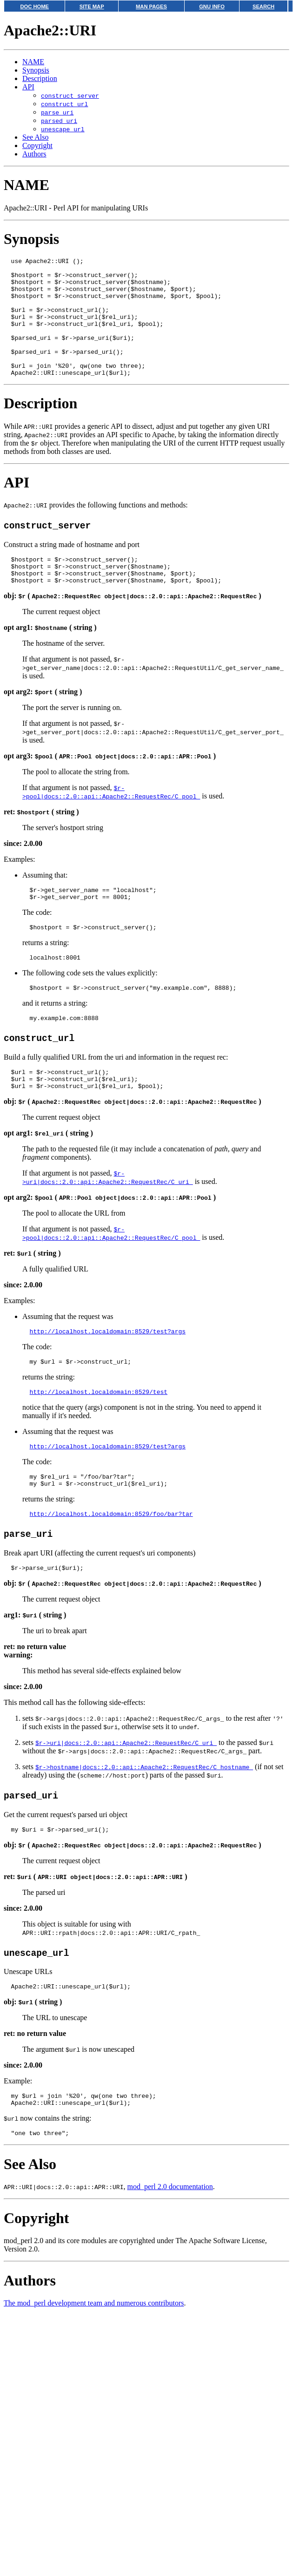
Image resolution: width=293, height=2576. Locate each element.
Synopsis (35, 70)
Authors (34, 154)
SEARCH (263, 6)
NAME (33, 62)
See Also (35, 137)
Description (39, 78)
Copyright (37, 145)
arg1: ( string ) (35, 1668)
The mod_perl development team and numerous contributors (94, 2363)
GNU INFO (212, 6)
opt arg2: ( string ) (43, 721)
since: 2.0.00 (23, 873)
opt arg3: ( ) (110, 785)
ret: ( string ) (41, 841)
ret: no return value (35, 1700)
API (28, 87)
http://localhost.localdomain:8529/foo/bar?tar (111, 1565)
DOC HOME (34, 6)
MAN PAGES (151, 6)
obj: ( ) (132, 625)
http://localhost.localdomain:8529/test (98, 1437)
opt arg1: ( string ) (50, 657)
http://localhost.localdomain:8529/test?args (108, 1374)
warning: (18, 1708)
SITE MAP (92, 6)
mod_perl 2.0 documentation (170, 2247)
